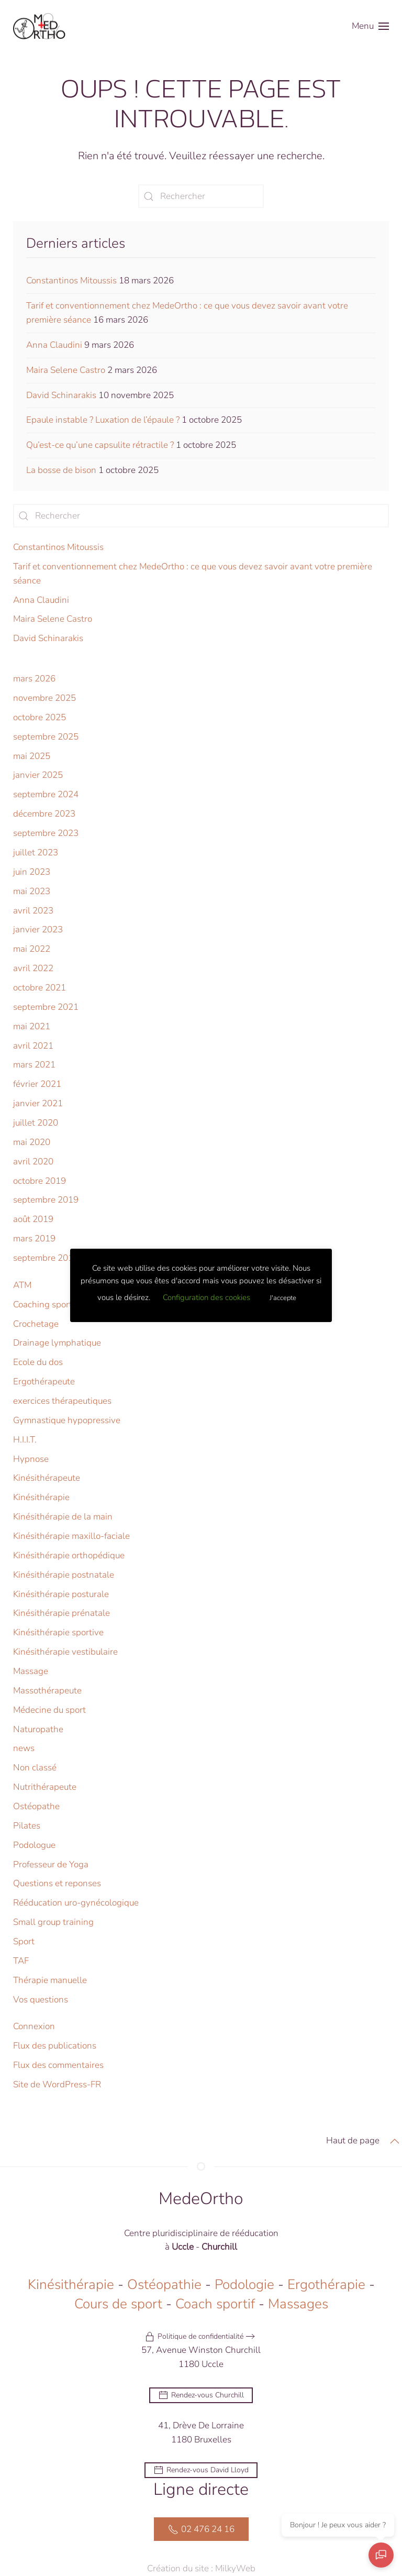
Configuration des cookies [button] (206, 1297)
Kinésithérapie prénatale (61, 1613)
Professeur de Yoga (50, 1864)
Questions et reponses (57, 1883)
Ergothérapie (326, 2285)
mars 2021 (34, 1065)
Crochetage (36, 1324)
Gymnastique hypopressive (66, 1420)
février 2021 (37, 1084)
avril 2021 (33, 1046)
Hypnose (31, 1459)
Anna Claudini (54, 345)
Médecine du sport (49, 1710)
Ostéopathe (36, 1806)
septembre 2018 (46, 1258)
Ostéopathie (164, 2285)
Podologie (244, 2285)
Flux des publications (54, 2046)
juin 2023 (31, 872)
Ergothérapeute (44, 1381)
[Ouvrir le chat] (381, 2555)
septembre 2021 (46, 1007)
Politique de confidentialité (193, 2337)
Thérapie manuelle (50, 1980)
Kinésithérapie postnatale (63, 1575)
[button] (370, 26)
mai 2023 (31, 891)
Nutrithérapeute (44, 1787)
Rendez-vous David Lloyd (201, 2472)
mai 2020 (31, 1142)
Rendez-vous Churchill (201, 2396)
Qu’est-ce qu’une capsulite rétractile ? (100, 445)
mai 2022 (31, 949)
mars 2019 (34, 1238)
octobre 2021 (39, 988)
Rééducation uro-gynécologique (76, 1903)
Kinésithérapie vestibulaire (65, 1652)
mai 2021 (31, 1026)
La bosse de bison (61, 470)
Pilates (26, 1826)
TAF (21, 1961)
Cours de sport (118, 2305)
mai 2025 (31, 756)
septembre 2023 (46, 833)
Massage (30, 1671)
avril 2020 (33, 1161)
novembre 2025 (44, 698)
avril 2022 (33, 968)
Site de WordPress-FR (57, 2084)
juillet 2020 (35, 1123)
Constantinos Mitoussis (71, 280)
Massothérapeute (47, 1691)
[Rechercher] (201, 196)
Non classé (35, 1768)
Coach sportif (215, 2305)
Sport (24, 1941)
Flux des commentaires (58, 2065)
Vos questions (40, 2000)
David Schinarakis (61, 395)
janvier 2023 (38, 929)
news (24, 1748)
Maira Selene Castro (65, 370)
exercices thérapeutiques (62, 1401)
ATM (22, 1285)
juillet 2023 (35, 852)
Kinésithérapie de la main (63, 1517)
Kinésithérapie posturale (61, 1594)
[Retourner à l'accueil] (39, 26)
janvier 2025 (38, 775)
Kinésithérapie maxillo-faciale (71, 1536)
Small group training (53, 1922)
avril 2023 (33, 911)
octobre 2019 (39, 1181)
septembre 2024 (46, 794)
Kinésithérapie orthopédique (69, 1555)
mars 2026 (34, 679)
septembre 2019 (46, 1200)
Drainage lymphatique (57, 1343)
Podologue (34, 1845)
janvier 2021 (38, 1103)
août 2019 (33, 1219)
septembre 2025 (46, 737)
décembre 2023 (44, 814)
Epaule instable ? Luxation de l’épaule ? (103, 420)
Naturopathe (38, 1729)
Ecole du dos (38, 1362)
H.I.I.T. (25, 1440)
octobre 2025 (39, 717)
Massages (298, 2305)
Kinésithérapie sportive (58, 1632)
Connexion (34, 2026)
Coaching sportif (45, 1304)
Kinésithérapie (41, 1497)
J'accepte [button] (283, 1298)
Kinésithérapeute (46, 1478)
